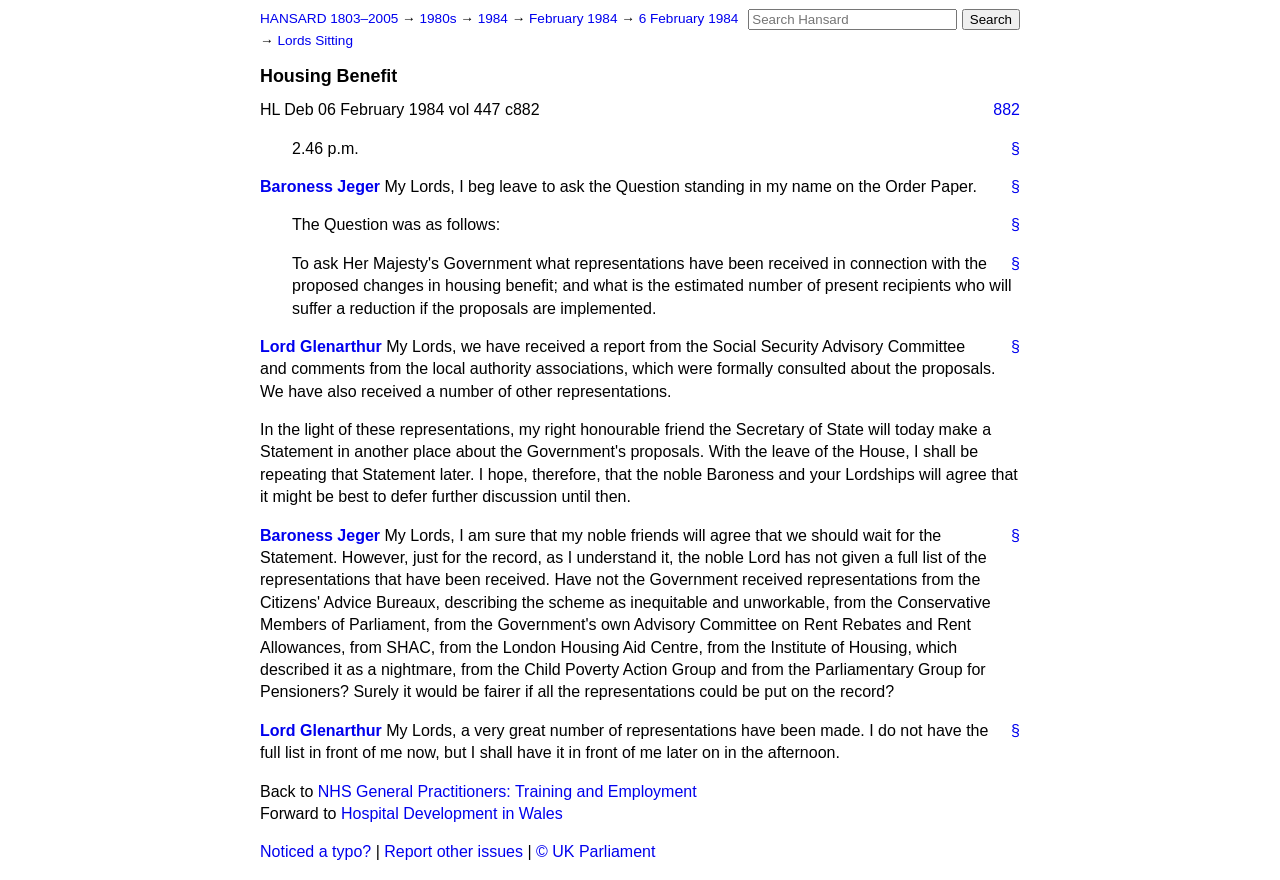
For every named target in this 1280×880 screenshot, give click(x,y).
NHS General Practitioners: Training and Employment (507, 791)
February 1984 (575, 18)
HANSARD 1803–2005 (329, 18)
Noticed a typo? (315, 851)
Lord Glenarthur (321, 346)
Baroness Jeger (320, 186)
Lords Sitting (315, 40)
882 (1006, 109)
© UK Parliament (595, 851)
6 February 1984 (689, 18)
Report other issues (453, 851)
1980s (439, 18)
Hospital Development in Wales (452, 813)
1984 (495, 18)
